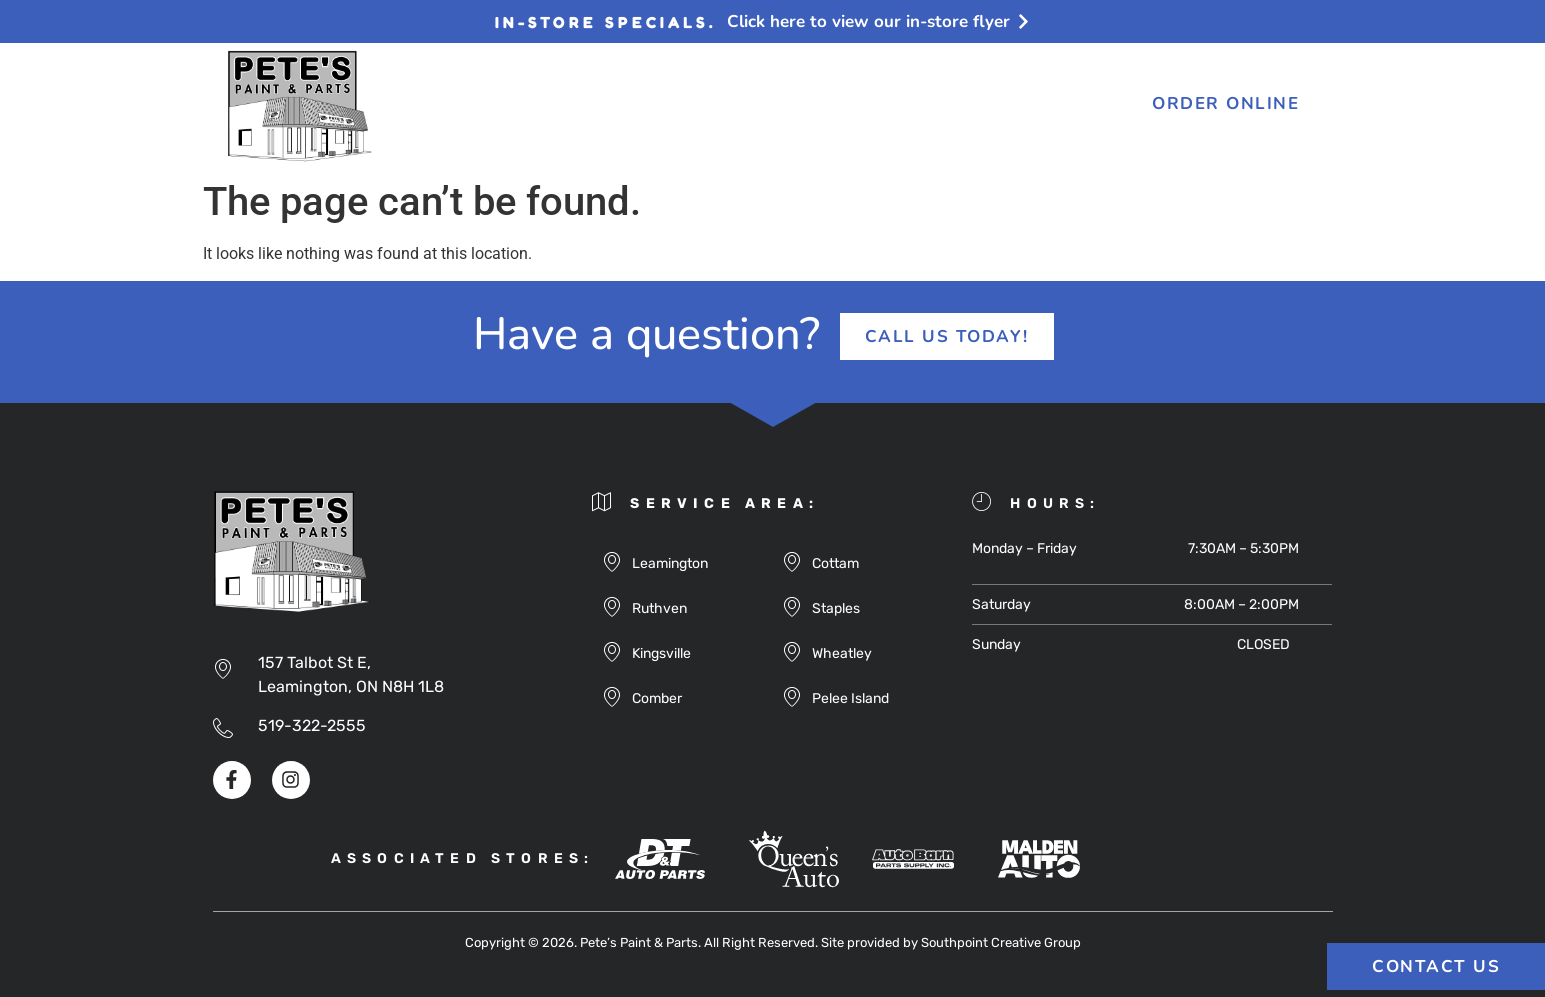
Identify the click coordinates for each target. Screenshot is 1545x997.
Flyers (817, 106)
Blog (725, 106)
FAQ (904, 106)
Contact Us (1014, 106)
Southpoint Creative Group (1001, 942)
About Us (486, 106)
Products (616, 106)
